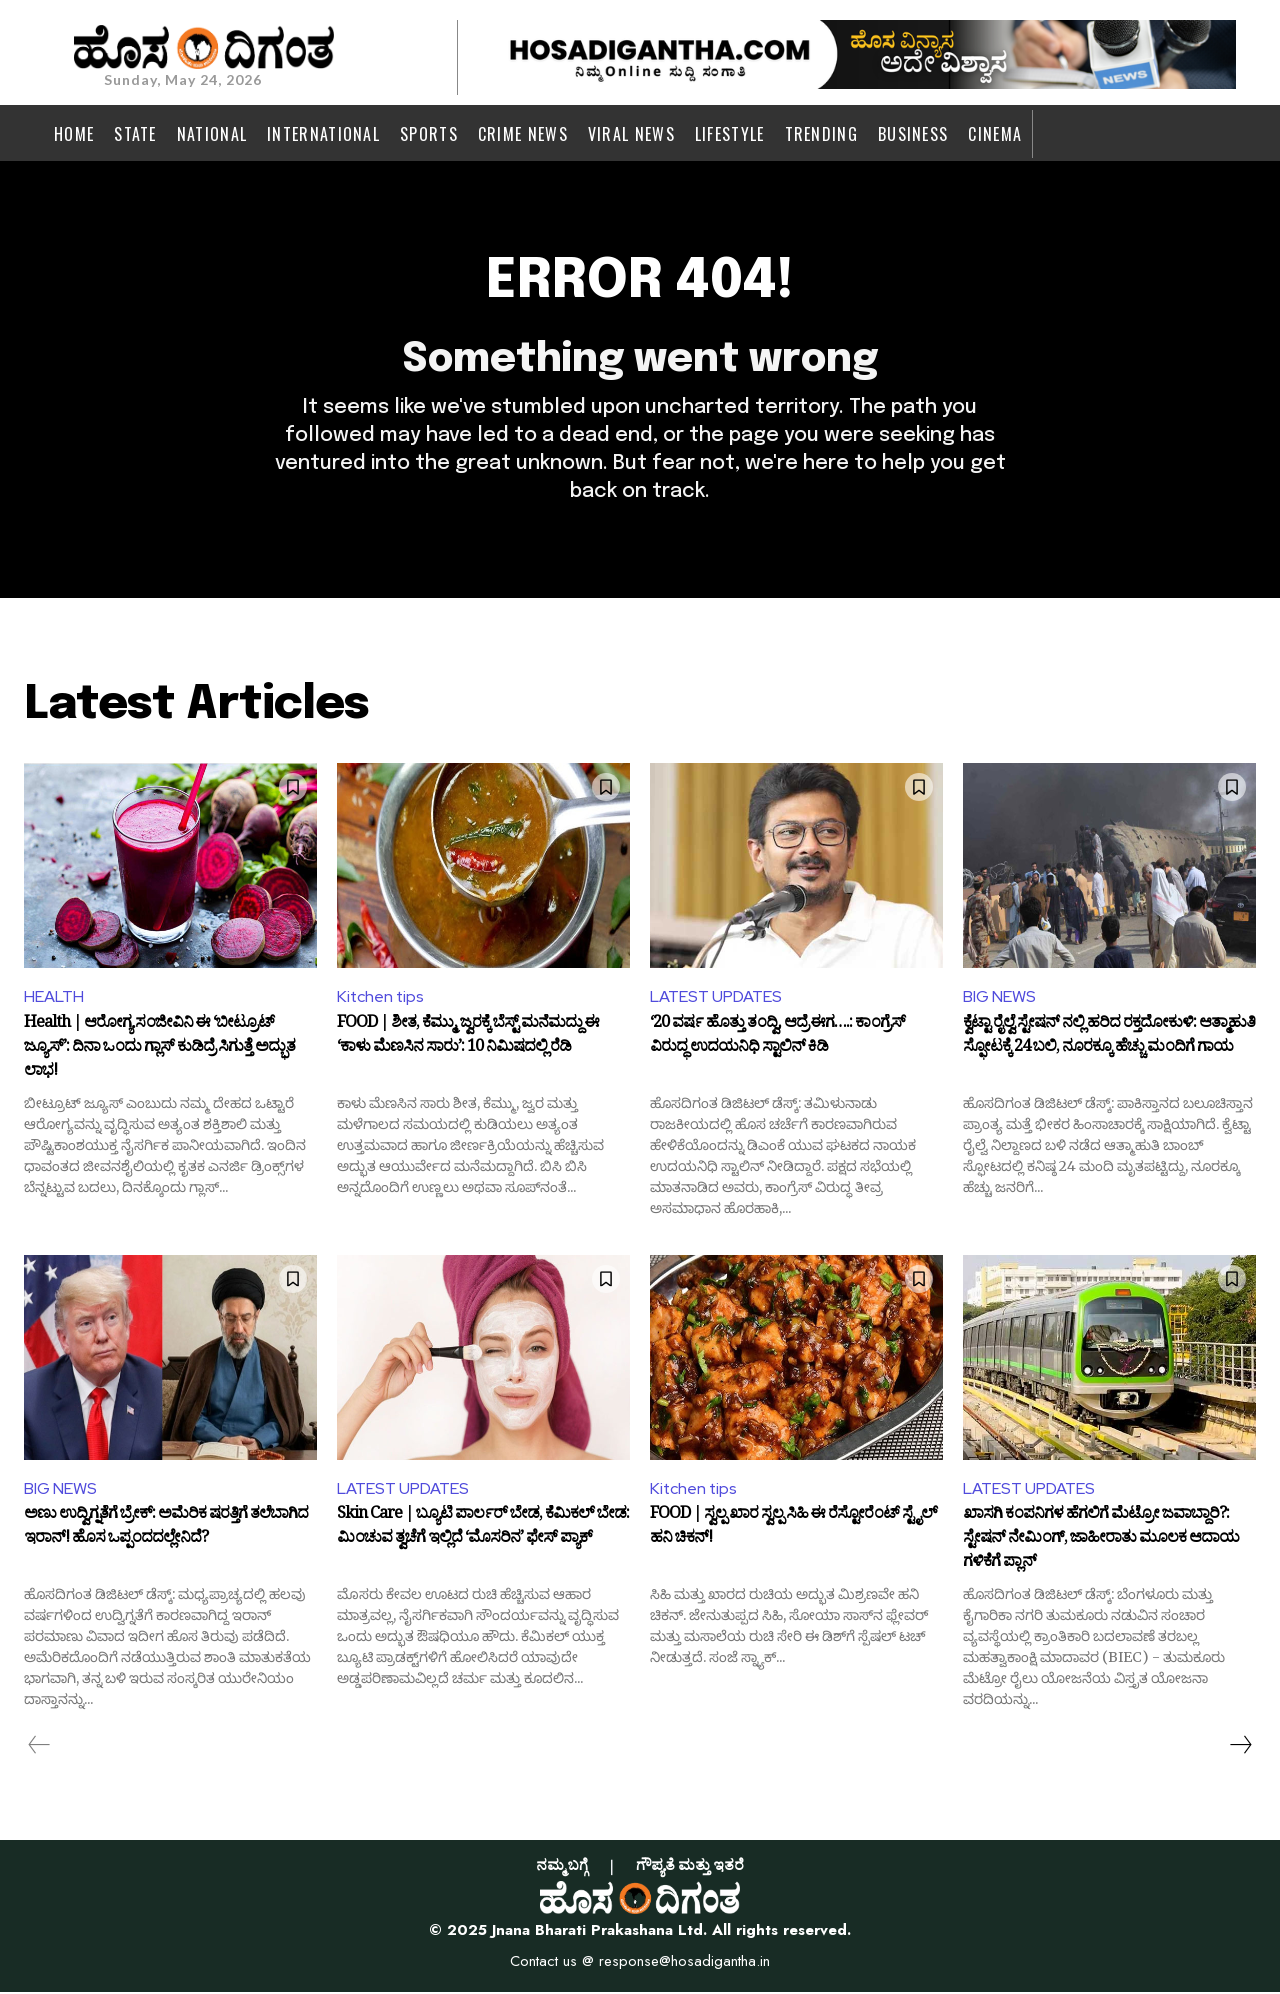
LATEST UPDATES (716, 998)
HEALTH (54, 998)
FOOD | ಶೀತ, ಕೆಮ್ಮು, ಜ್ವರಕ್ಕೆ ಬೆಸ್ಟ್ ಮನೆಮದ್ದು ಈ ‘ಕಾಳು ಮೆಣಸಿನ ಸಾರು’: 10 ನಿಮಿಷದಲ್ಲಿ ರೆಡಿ (468, 1039)
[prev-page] (39, 1747)
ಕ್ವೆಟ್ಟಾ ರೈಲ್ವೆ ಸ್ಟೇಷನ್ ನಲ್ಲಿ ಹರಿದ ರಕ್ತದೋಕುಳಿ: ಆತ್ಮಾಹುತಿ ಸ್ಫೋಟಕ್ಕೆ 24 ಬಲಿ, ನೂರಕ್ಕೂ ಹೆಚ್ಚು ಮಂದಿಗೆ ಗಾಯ (1109, 1039)
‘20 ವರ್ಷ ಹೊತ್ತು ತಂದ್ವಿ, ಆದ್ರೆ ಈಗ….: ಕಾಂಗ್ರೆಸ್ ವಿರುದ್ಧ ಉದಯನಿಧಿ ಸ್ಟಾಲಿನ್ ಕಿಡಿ (777, 1039)
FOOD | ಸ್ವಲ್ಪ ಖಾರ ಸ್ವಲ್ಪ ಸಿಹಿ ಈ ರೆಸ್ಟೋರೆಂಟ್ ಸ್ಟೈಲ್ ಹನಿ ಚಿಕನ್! (793, 1531)
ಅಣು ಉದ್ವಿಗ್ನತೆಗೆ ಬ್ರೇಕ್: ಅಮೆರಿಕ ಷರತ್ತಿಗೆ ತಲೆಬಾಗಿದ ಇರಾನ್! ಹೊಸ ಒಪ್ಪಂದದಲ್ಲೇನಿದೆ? (166, 1531)
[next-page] (1240, 1747)
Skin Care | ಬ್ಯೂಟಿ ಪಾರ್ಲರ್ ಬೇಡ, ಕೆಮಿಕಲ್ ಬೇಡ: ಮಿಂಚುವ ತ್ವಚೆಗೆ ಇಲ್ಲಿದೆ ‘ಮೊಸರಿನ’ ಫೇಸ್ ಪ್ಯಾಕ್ (483, 1531)
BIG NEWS (999, 998)
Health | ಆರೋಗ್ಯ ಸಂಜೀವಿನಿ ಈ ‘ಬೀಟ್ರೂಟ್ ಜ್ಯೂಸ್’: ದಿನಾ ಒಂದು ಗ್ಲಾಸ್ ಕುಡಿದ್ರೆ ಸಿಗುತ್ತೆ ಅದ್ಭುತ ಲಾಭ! (159, 1049)
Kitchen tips (381, 998)
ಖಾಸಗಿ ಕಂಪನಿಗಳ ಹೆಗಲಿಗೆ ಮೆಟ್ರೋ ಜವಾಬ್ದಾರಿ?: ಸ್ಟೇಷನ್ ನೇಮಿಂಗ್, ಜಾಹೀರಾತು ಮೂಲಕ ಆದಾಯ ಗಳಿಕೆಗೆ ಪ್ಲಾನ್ (1101, 1541)
